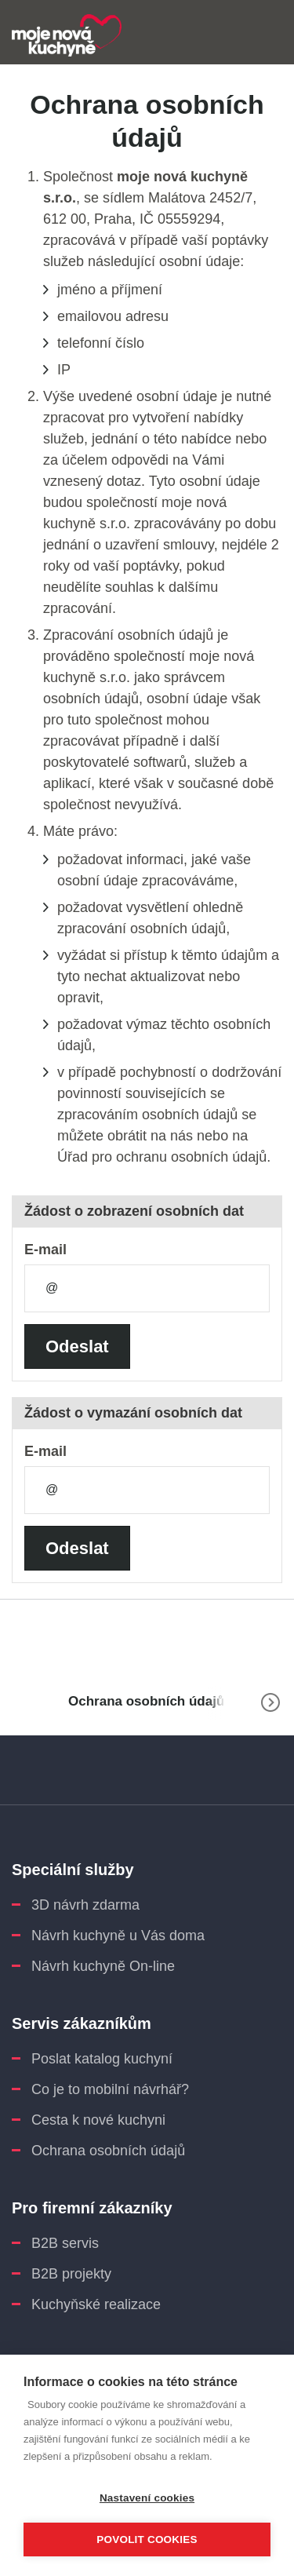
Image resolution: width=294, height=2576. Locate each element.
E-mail (45, 1249)
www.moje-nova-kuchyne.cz (23, 1701)
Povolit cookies (146, 2539)
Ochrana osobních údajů (146, 1701)
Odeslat (77, 1346)
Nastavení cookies (147, 2498)
